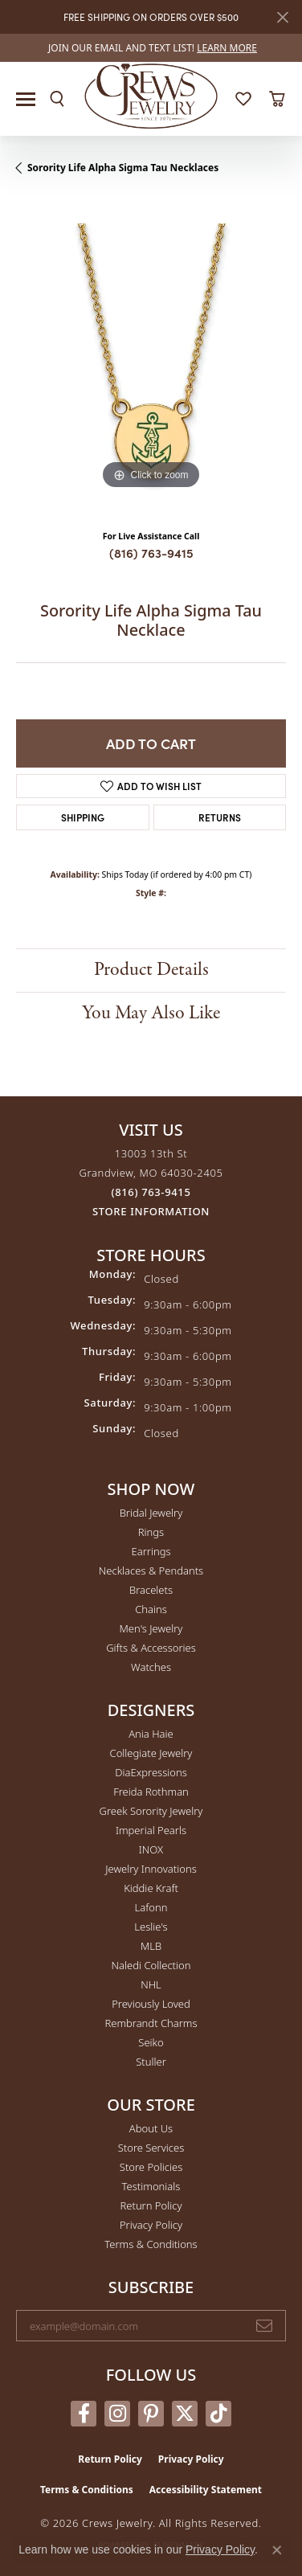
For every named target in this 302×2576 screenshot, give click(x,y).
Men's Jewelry (151, 1628)
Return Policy (151, 2205)
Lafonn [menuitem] (151, 1907)
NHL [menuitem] (151, 1984)
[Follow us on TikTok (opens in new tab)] (218, 2414)
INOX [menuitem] (151, 1849)
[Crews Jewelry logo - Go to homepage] (151, 95)
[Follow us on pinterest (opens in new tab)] (151, 2414)
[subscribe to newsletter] (264, 2326)
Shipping (82, 817)
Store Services (151, 2147)
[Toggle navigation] (25, 99)
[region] (151, 358)
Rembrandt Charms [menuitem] (150, 2023)
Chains (151, 1609)
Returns (219, 817)
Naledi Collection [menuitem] (151, 1965)
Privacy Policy (151, 2225)
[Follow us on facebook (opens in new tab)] (83, 2414)
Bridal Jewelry (151, 1512)
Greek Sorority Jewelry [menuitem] (151, 1811)
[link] (151, 48)
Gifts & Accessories (151, 1647)
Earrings (150, 1551)
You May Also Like (151, 1013)
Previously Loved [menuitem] (151, 2004)
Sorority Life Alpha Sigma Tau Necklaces (122, 167)
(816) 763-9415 (151, 552)
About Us (151, 2128)
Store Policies (151, 2167)
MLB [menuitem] (151, 1946)
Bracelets (151, 1590)
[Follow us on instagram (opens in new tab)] (117, 2414)
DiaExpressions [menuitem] (150, 1772)
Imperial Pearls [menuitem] (151, 1830)
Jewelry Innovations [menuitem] (150, 1868)
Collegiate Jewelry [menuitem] (151, 1753)
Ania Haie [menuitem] (151, 1733)
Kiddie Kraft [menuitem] (151, 1888)
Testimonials (151, 2186)
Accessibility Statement (205, 2489)
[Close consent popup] (277, 2550)
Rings (151, 1532)
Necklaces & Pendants (151, 1570)
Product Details (151, 969)
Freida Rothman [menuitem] (151, 1791)
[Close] (282, 17)
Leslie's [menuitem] (150, 1926)
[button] (57, 99)
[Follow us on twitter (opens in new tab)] (185, 2414)
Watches (151, 1667)
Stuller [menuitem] (151, 2061)
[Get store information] (151, 1211)
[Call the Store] (151, 1192)
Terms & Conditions (150, 2244)
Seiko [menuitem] (150, 2042)
